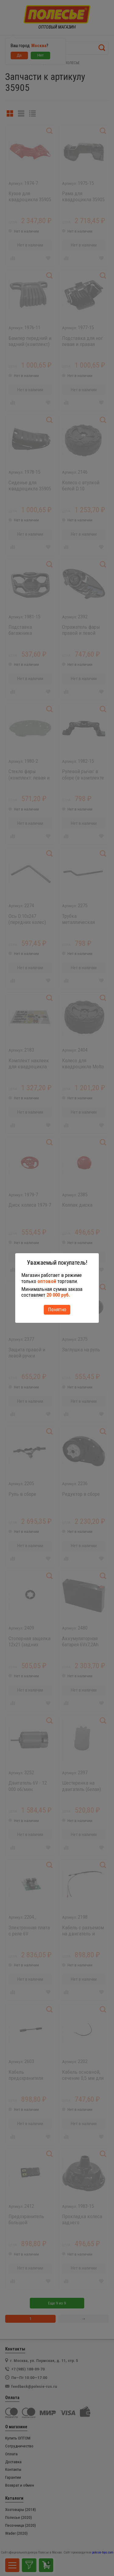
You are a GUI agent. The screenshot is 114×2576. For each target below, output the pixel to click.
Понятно (57, 1309)
